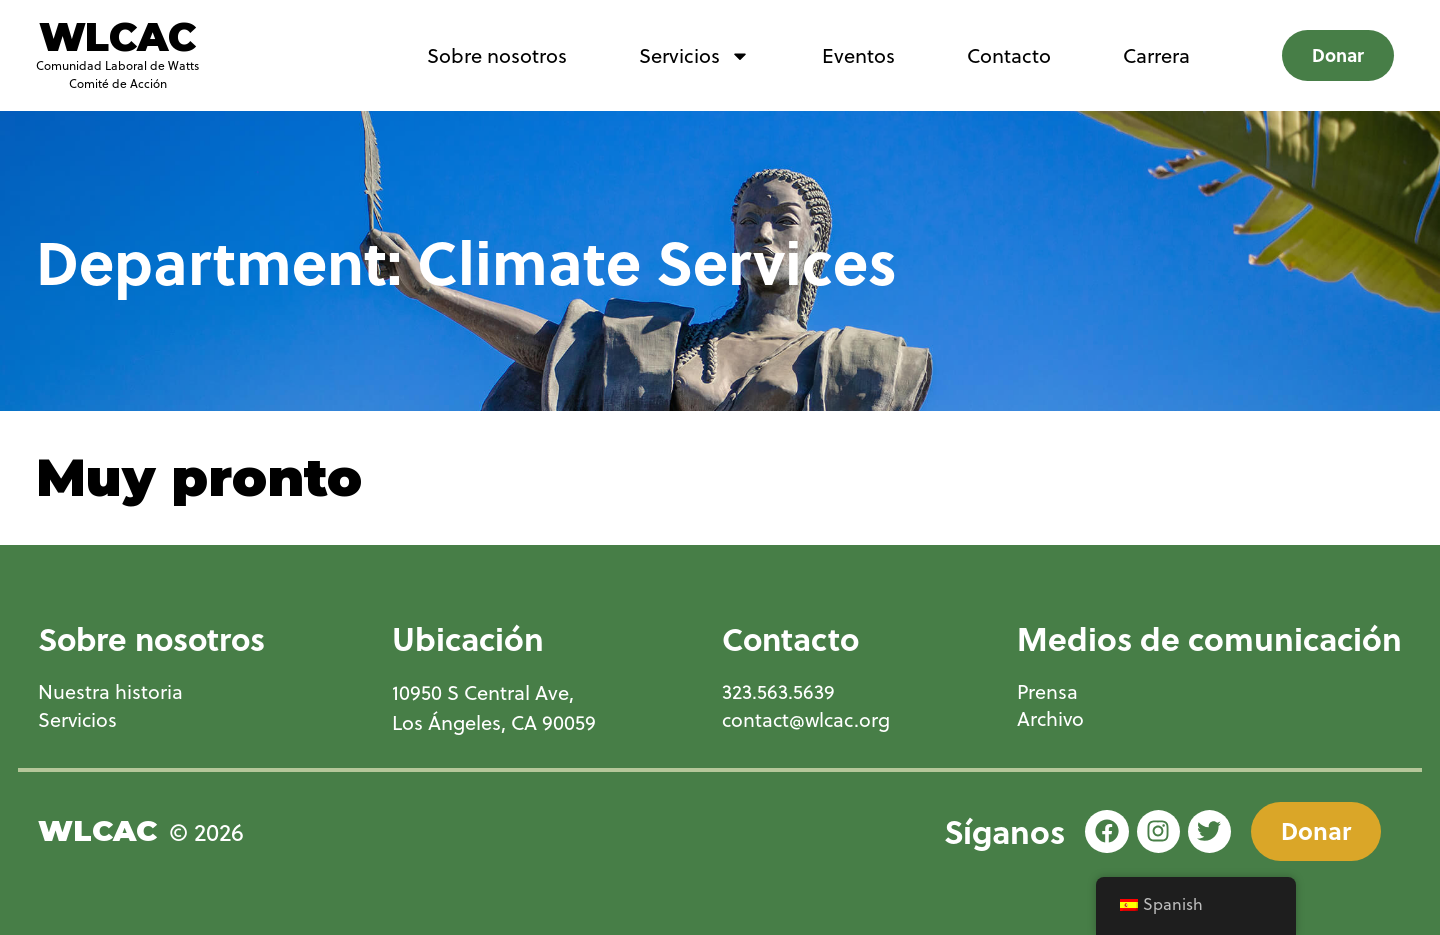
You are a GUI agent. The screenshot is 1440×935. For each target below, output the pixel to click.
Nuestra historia (110, 692)
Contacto (1009, 55)
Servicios (694, 56)
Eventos (858, 55)
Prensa (1048, 692)
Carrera (1156, 55)
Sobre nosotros (497, 55)
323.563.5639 (777, 692)
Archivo (1051, 720)
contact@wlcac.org (807, 720)
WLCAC (117, 37)
